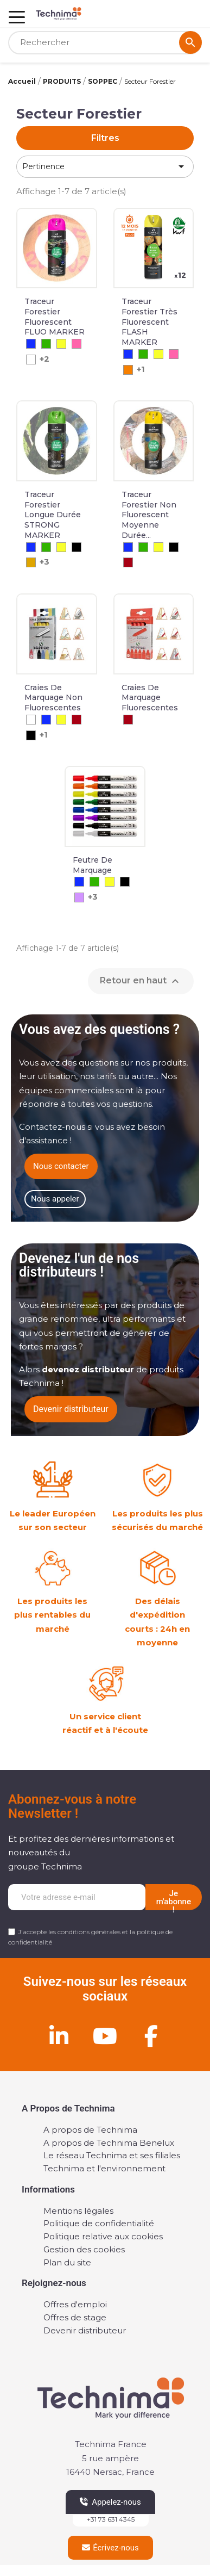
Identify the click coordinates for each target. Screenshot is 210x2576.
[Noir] (76, 547)
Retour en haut (141, 981)
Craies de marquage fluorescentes (150, 698)
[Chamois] (31, 562)
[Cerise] (76, 344)
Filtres (105, 138)
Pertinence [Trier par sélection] (105, 166)
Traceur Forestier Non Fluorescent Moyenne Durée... (149, 515)
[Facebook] (151, 2036)
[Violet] (79, 897)
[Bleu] (31, 344)
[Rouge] (128, 562)
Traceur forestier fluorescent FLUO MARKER (54, 316)
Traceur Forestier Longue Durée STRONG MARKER (52, 515)
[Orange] (128, 370)
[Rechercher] (105, 42)
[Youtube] (105, 2036)
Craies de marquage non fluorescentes (53, 698)
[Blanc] (31, 359)
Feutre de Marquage (92, 865)
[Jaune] (61, 344)
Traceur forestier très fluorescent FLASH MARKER (149, 321)
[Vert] (46, 344)
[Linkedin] (59, 2036)
